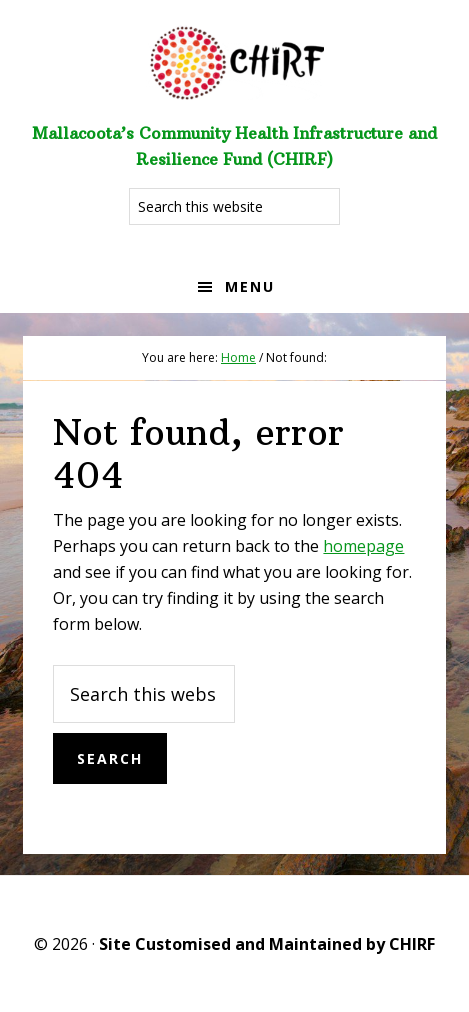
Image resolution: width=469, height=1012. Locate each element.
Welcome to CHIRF (235, 60)
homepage (363, 546)
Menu (250, 286)
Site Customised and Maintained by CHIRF (267, 944)
